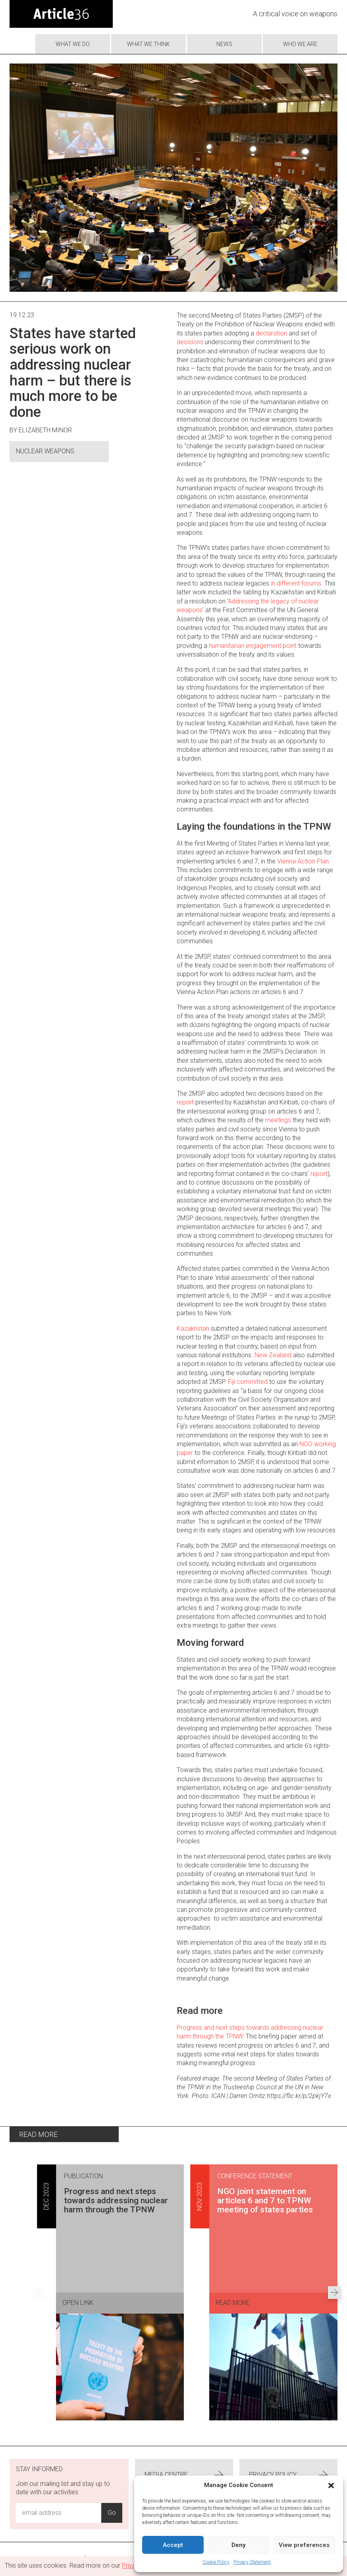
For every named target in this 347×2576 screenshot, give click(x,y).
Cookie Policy (215, 2562)
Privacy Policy (288, 2475)
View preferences (304, 2545)
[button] (331, 2485)
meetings (278, 1120)
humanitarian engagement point (253, 645)
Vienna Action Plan (303, 861)
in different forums (296, 583)
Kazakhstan (193, 1328)
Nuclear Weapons (45, 451)
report (185, 1102)
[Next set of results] (334, 2292)
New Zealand (272, 1355)
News (224, 44)
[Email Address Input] (58, 2513)
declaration (271, 333)
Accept (173, 2545)
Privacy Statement (252, 2562)
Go (112, 2512)
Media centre (184, 2475)
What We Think (148, 44)
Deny (238, 2545)
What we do (73, 44)
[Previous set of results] (40, 2292)
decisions (190, 342)
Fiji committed (248, 1381)
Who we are (300, 44)
